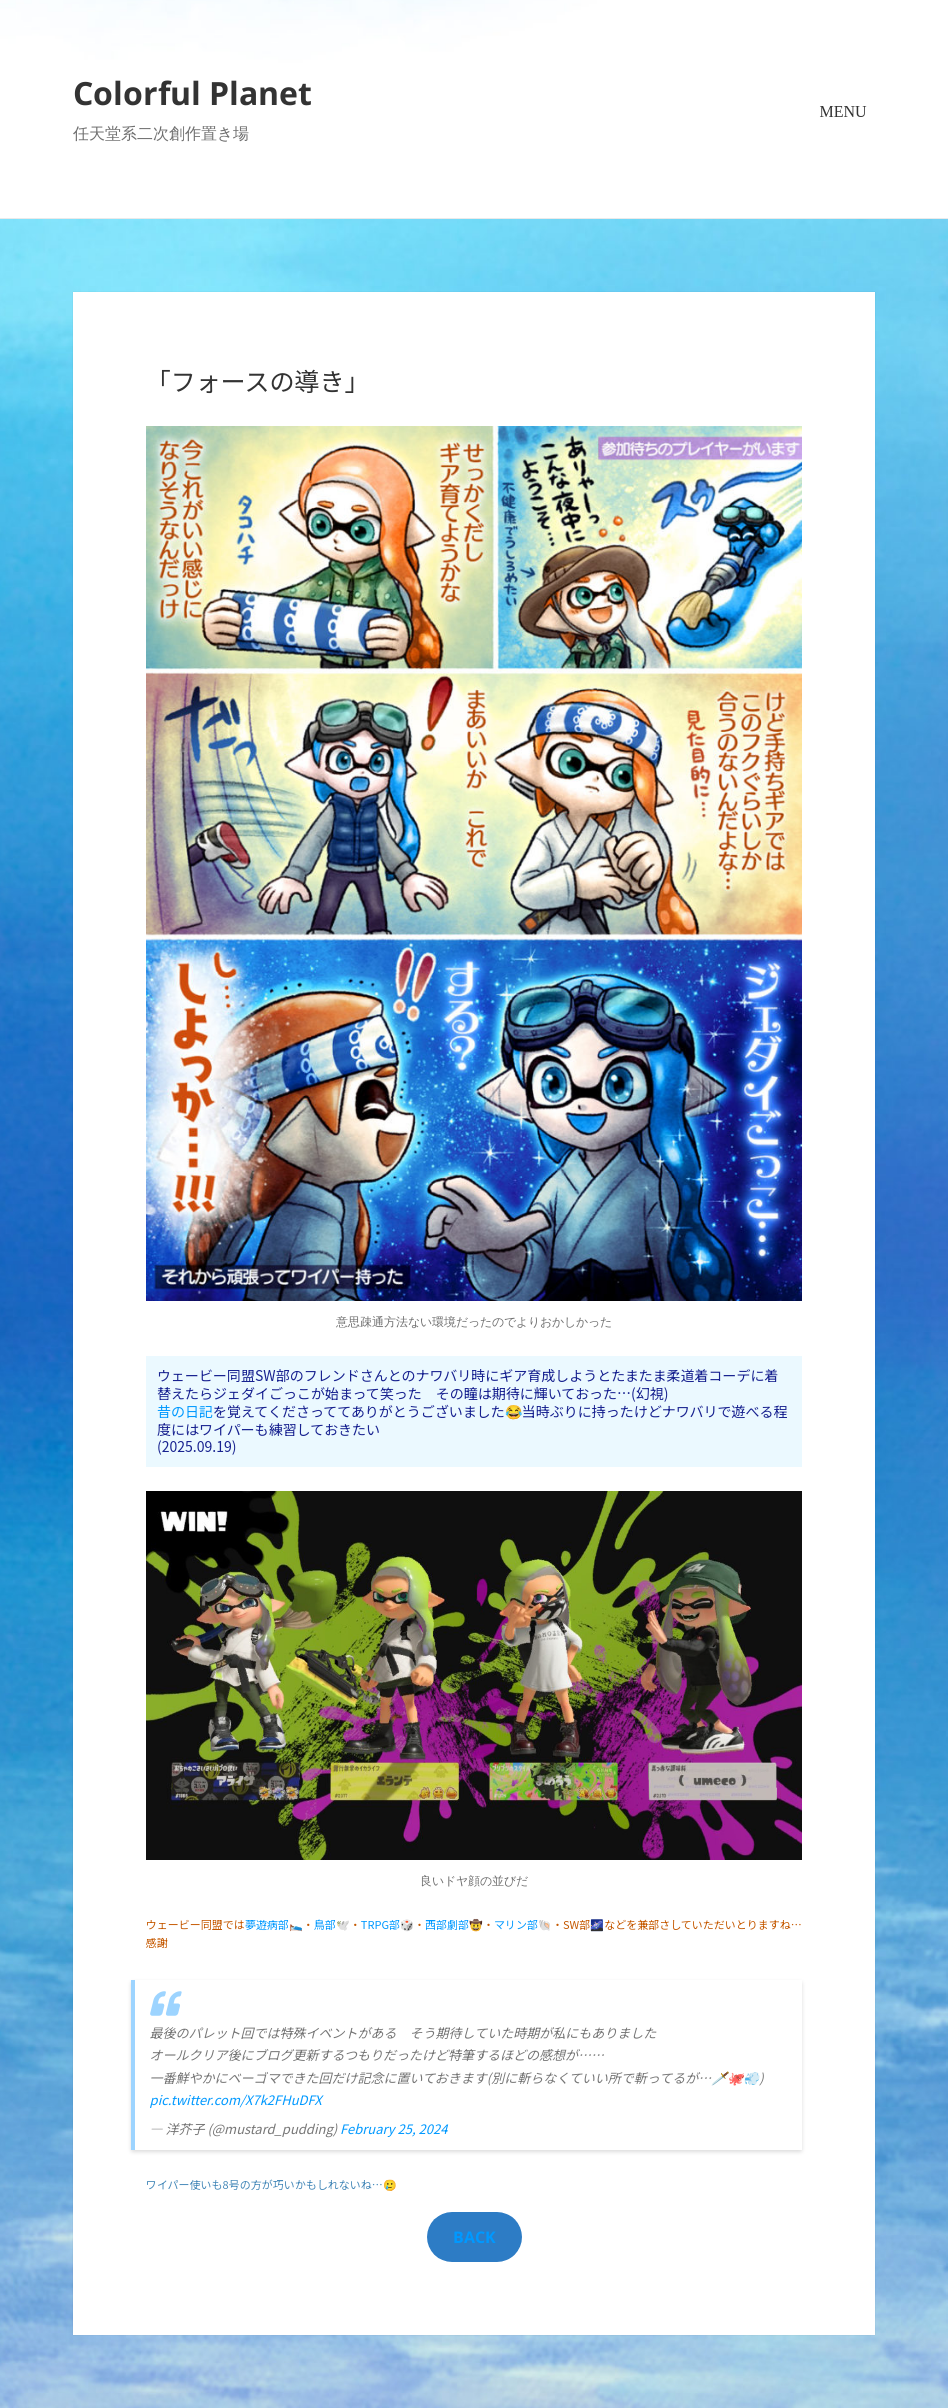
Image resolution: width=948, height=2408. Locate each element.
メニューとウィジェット (843, 140)
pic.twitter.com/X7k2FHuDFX (236, 2099)
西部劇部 (447, 1924)
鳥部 (325, 1924)
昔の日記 (185, 1411)
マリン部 (516, 1924)
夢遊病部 (267, 1924)
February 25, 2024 (393, 2128)
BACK (474, 2237)
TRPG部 (380, 1924)
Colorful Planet (192, 92)
